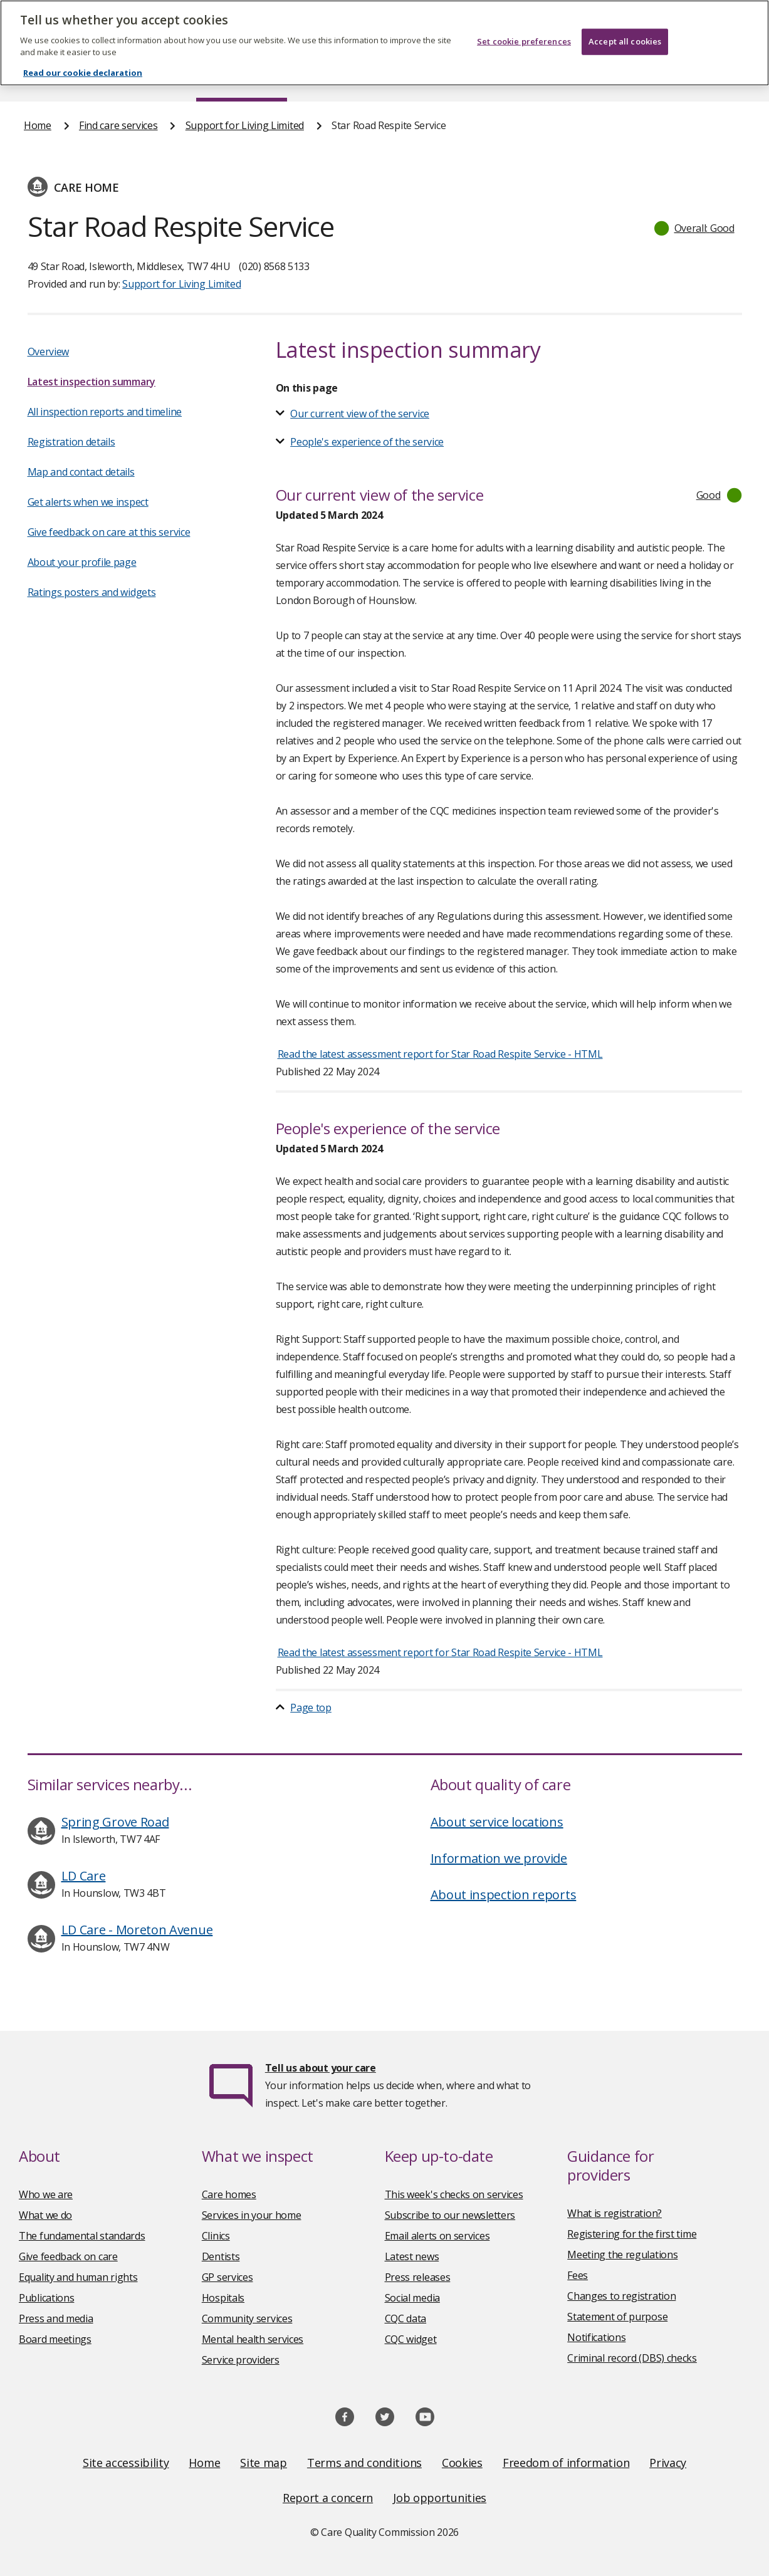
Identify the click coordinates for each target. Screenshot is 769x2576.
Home (37, 78)
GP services (227, 2277)
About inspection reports (504, 1894)
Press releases (418, 2277)
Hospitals (223, 2298)
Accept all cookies (625, 33)
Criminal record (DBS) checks (632, 2358)
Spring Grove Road (115, 1821)
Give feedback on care (68, 2256)
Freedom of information (566, 2462)
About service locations (497, 1821)
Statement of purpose (617, 2316)
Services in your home (251, 2215)
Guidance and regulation (584, 78)
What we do (45, 2215)
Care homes (229, 2194)
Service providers (241, 2360)
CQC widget (411, 2339)
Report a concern (328, 2497)
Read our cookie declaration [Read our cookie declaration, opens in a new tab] (82, 65)
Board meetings (55, 2339)
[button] (695, 228)
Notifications (596, 2337)
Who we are (46, 2194)
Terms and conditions (364, 2462)
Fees (577, 2275)
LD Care (83, 1875)
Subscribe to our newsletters (450, 2215)
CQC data (406, 2318)
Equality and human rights (78, 2277)
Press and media (56, 2318)
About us (125, 78)
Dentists (221, 2256)
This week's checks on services (454, 2194)
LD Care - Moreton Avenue (137, 1929)
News (349, 78)
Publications (444, 78)
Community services (247, 2318)
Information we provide (499, 1858)
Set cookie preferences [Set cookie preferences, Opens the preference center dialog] (524, 33)
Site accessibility (126, 2462)
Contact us (720, 78)
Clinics (216, 2236)
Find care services (241, 78)
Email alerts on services (437, 2236)
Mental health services (252, 2339)
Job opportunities (439, 2497)
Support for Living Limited (245, 125)
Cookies (462, 2462)
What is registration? (614, 2213)
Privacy (667, 2462)
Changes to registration (621, 2296)
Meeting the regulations (622, 2254)
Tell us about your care (320, 2068)
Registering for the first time (631, 2234)
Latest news (412, 2256)
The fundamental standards (82, 2236)
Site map (263, 2462)
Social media (412, 2298)
